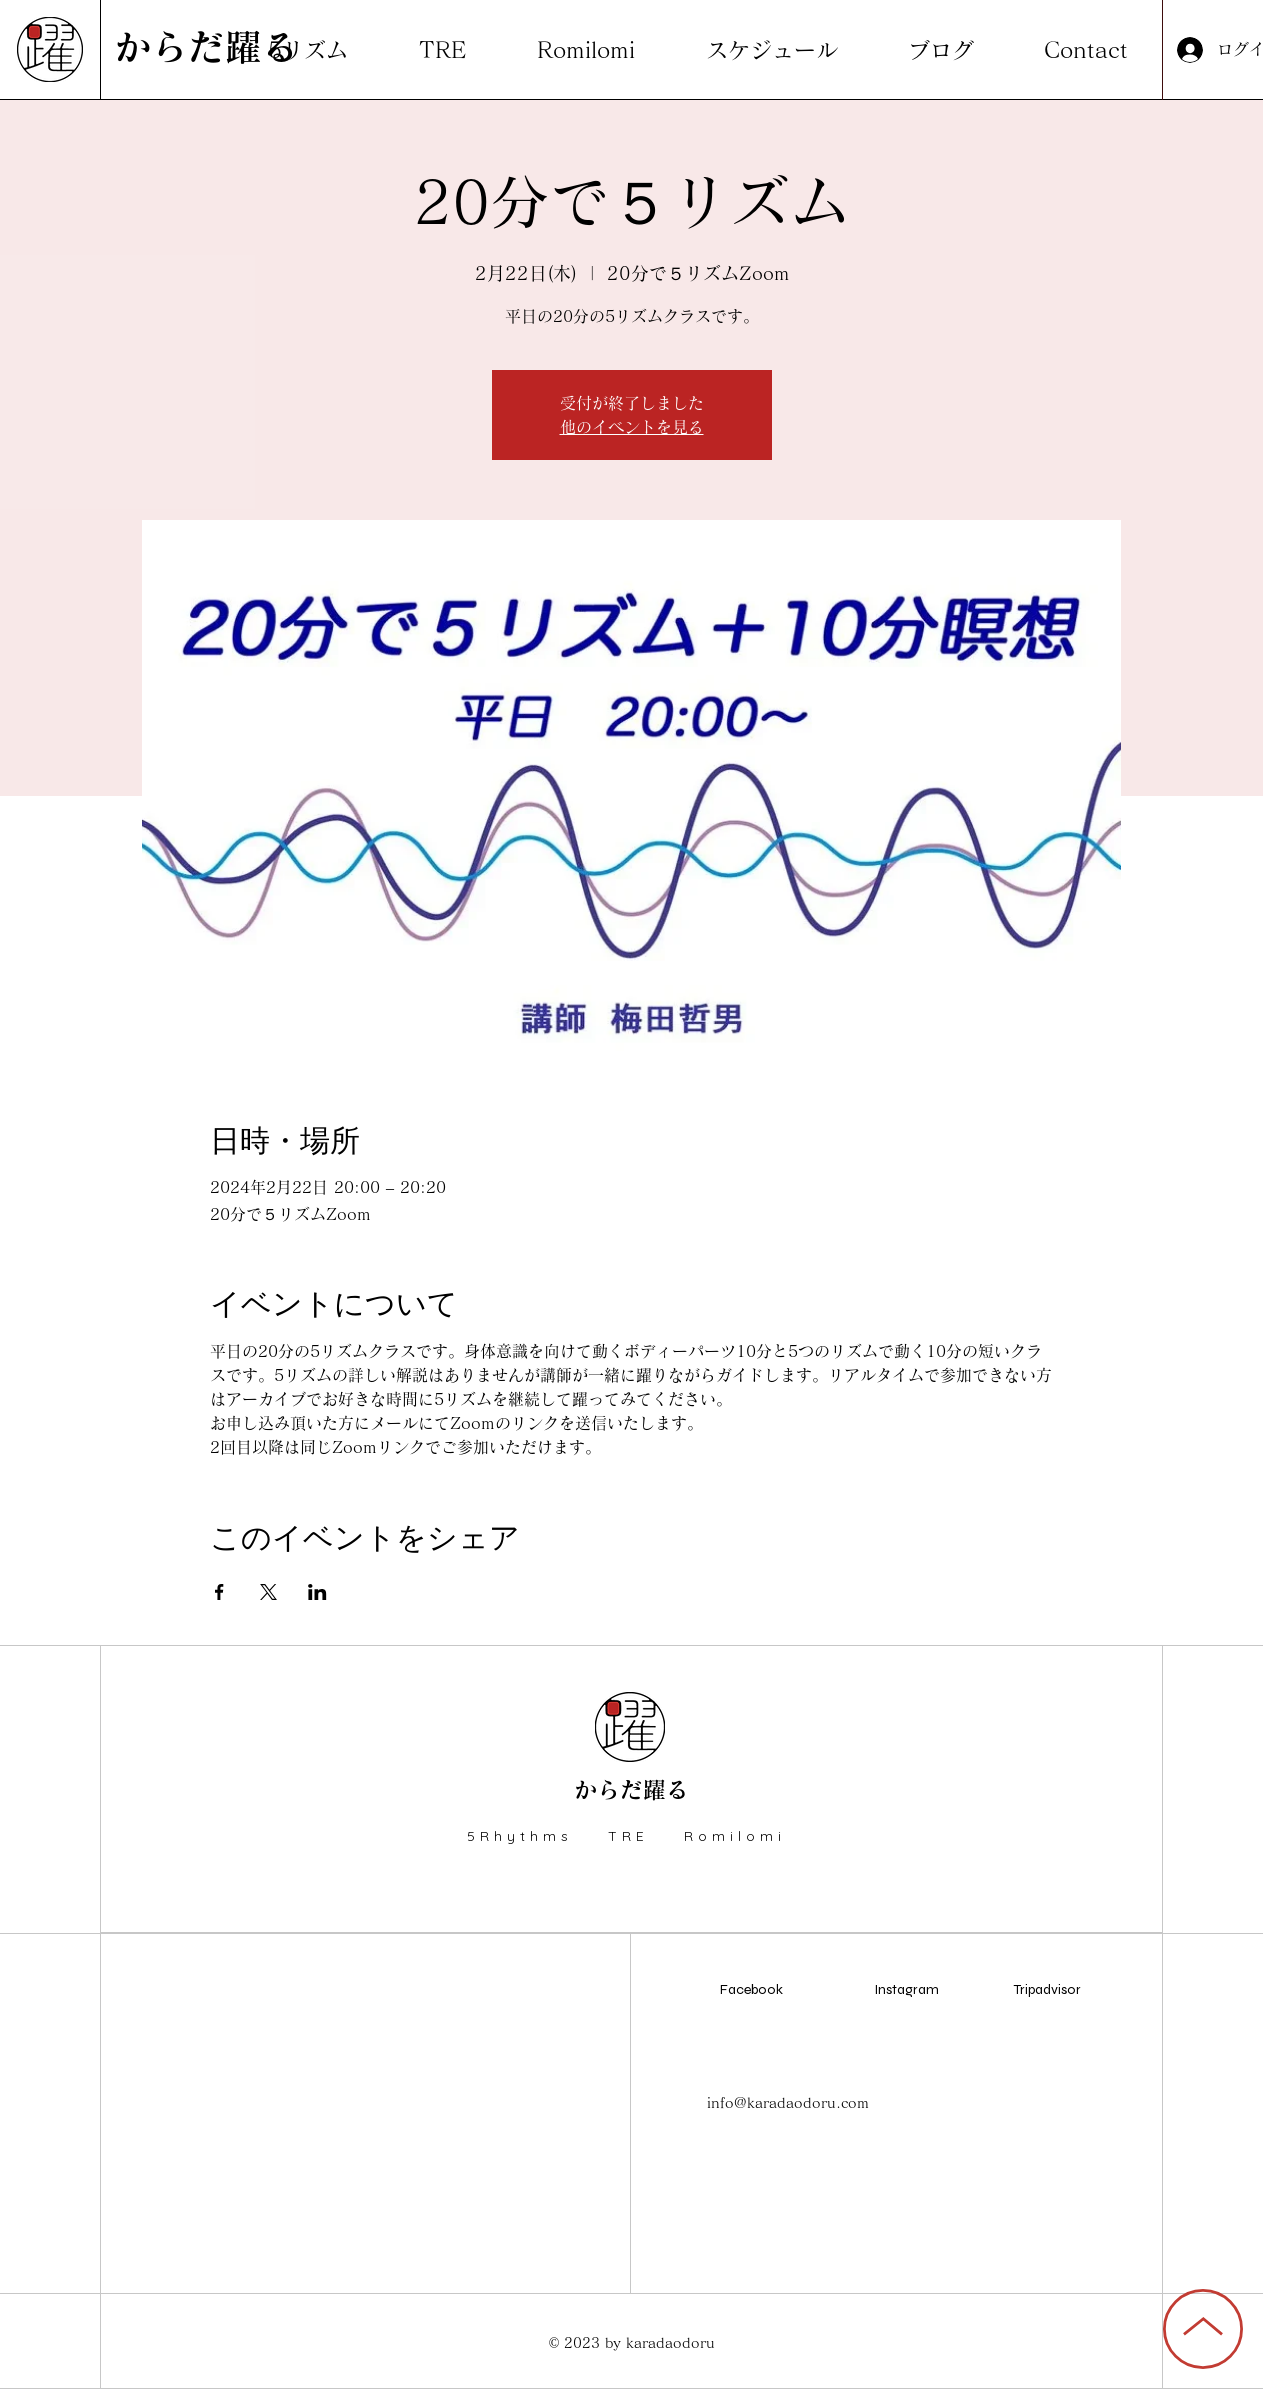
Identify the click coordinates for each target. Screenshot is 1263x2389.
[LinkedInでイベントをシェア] (317, 1592)
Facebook (751, 1989)
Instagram (906, 1989)
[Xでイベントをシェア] (268, 1592)
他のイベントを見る (632, 427)
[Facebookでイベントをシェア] (219, 1592)
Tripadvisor (1047, 1989)
